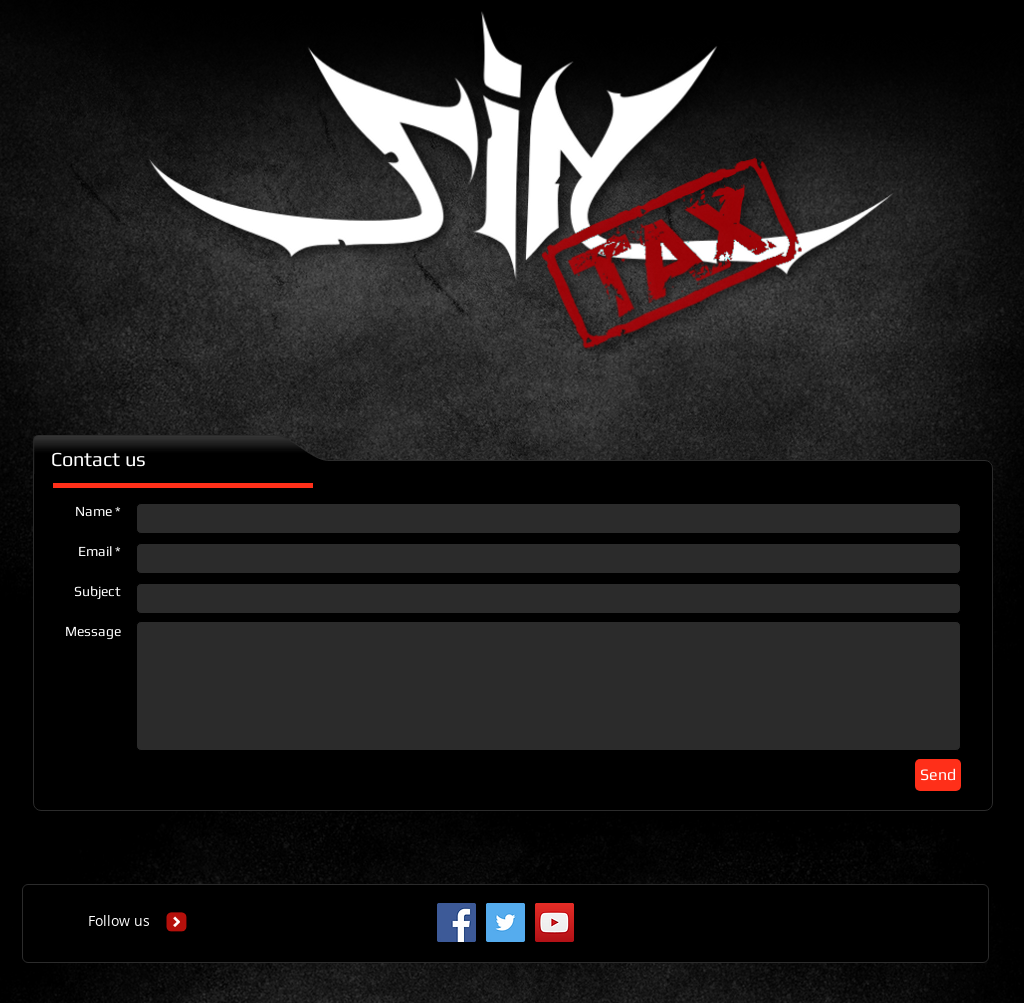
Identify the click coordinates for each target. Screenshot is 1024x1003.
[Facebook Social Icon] (456, 922)
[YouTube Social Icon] (554, 922)
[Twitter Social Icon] (505, 922)
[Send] (938, 775)
